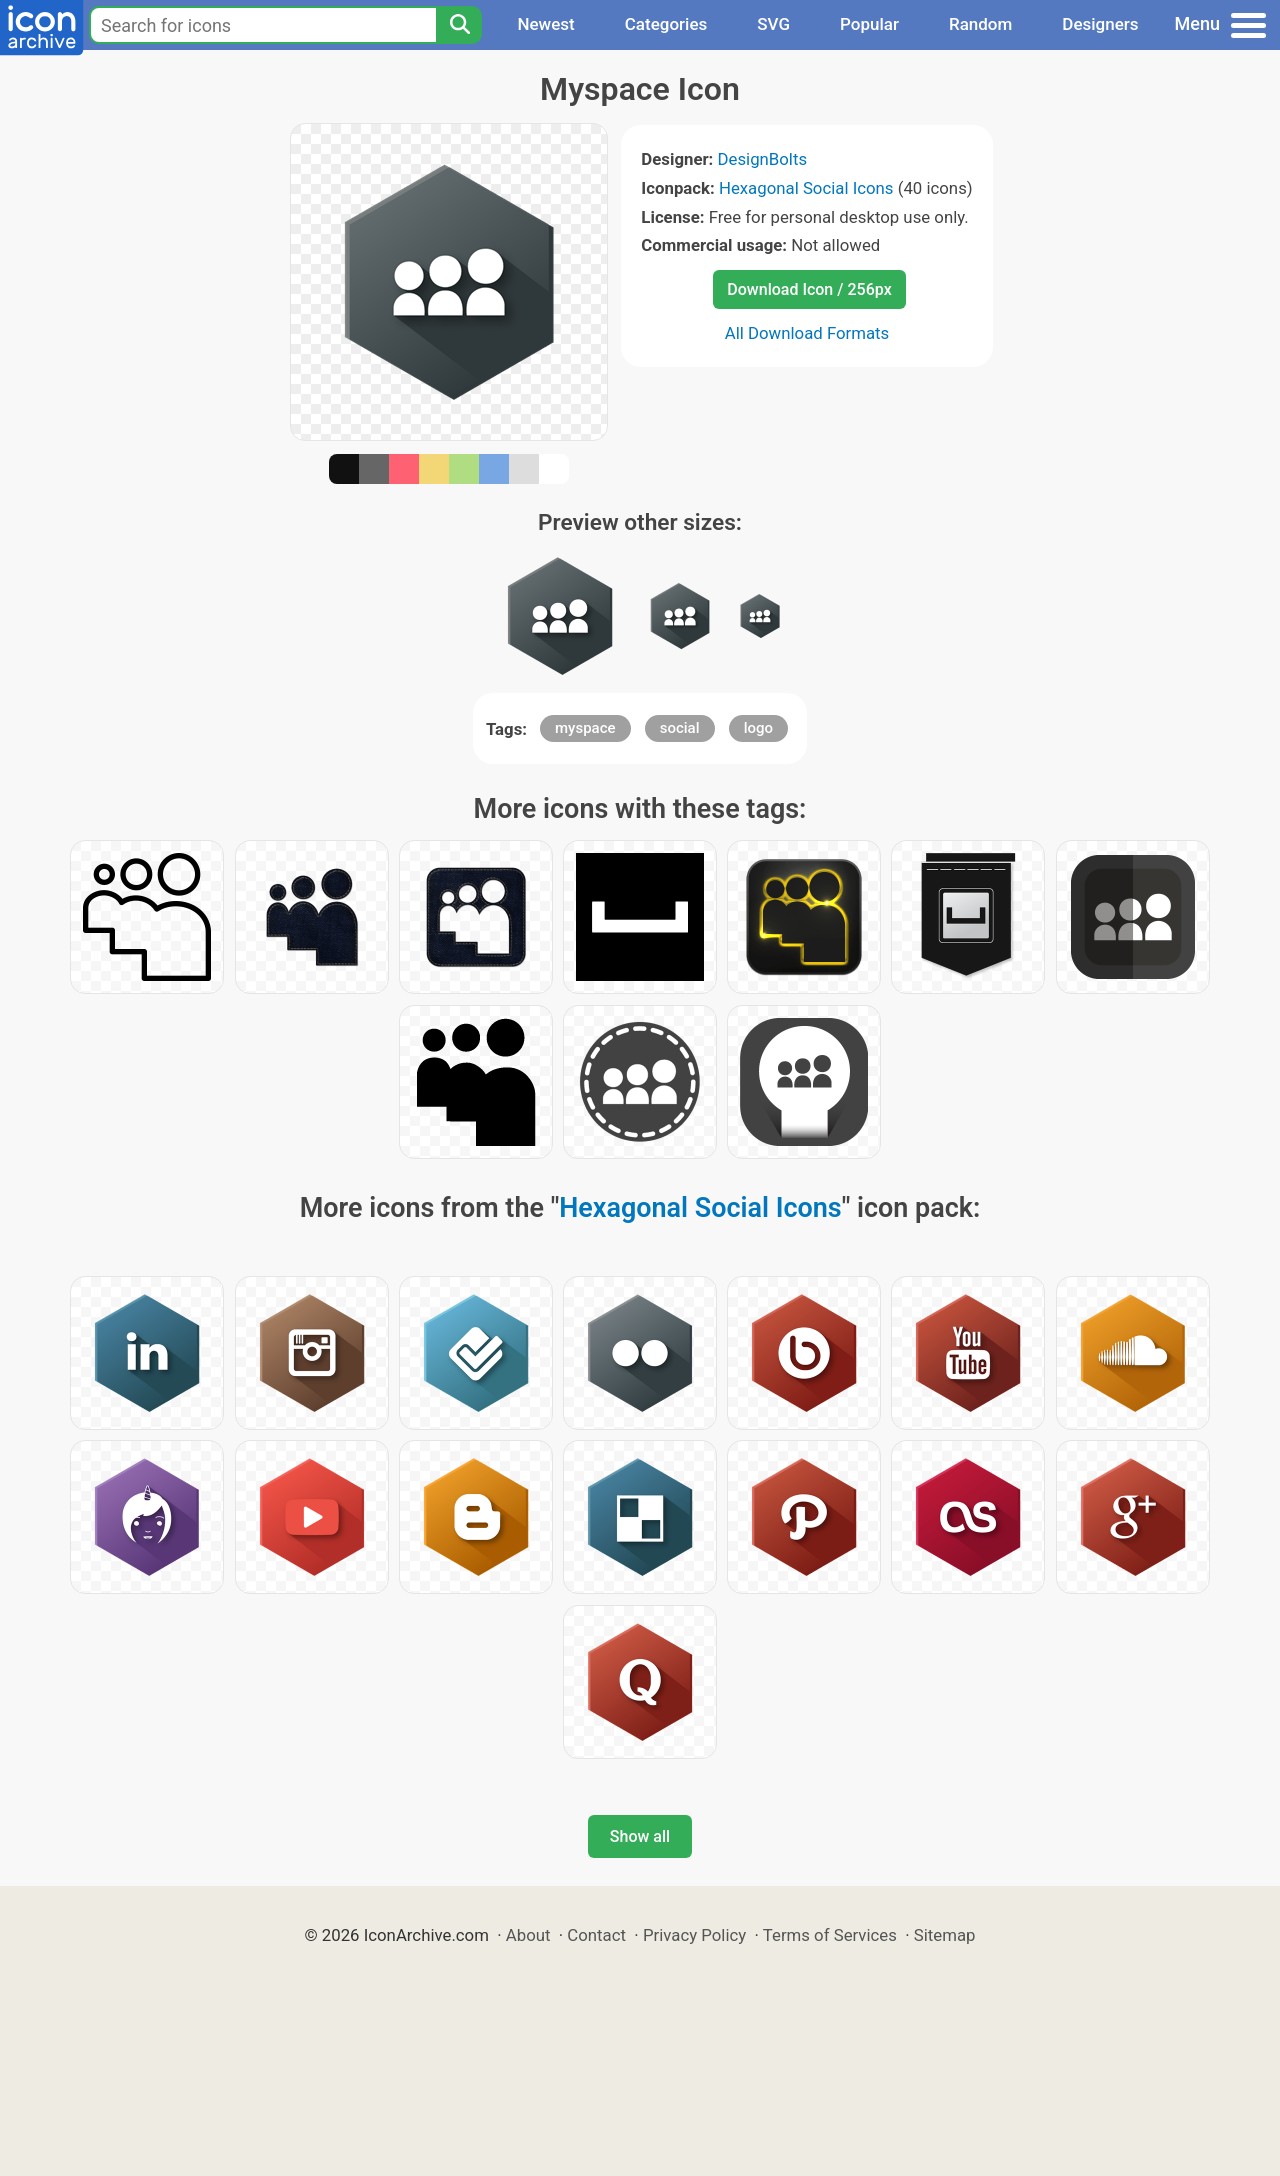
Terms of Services (830, 1935)
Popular (869, 24)
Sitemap (945, 1935)
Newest (545, 24)
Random (980, 24)
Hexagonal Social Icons (806, 188)
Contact (596, 1935)
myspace (585, 728)
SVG (773, 24)
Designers (1100, 24)
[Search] (459, 25)
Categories (666, 24)
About (528, 1935)
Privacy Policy (694, 1935)
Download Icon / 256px (809, 289)
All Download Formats (807, 333)
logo (758, 728)
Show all (640, 1836)
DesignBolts (763, 159)
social (680, 728)
